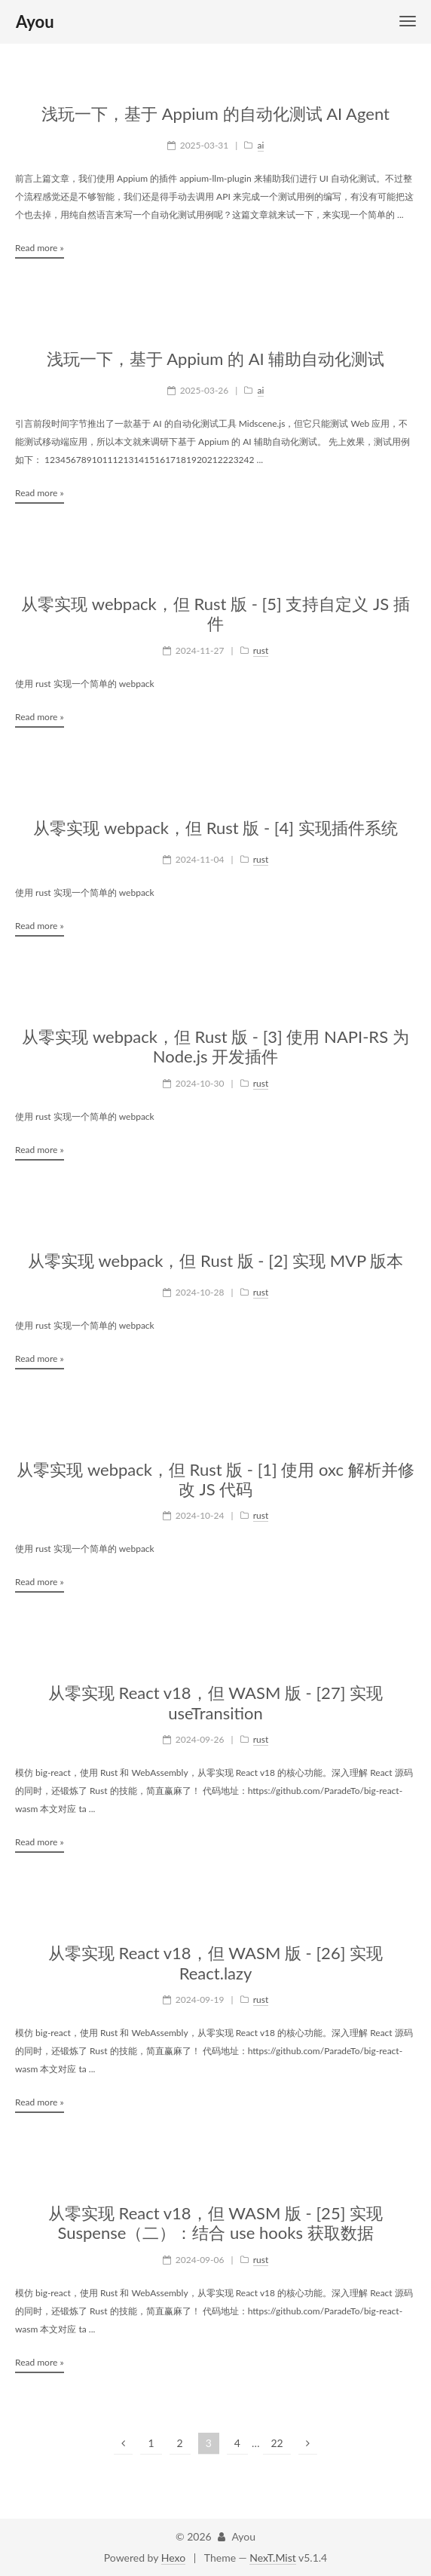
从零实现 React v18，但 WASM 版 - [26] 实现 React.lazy (215, 1963)
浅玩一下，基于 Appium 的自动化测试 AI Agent (215, 114)
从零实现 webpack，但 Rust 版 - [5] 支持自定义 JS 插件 (215, 613)
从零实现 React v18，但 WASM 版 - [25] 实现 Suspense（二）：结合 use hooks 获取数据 (215, 2223)
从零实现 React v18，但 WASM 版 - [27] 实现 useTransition (215, 1702)
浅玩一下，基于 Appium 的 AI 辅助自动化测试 (216, 359)
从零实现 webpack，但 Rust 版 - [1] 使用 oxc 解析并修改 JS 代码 (215, 1479)
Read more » (39, 247)
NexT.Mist (272, 2557)
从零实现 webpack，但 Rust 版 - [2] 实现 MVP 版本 (215, 1261)
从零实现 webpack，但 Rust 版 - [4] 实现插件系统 (215, 828)
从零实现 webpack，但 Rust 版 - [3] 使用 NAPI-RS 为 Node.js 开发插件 (215, 1046)
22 (277, 2442)
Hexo (173, 2557)
